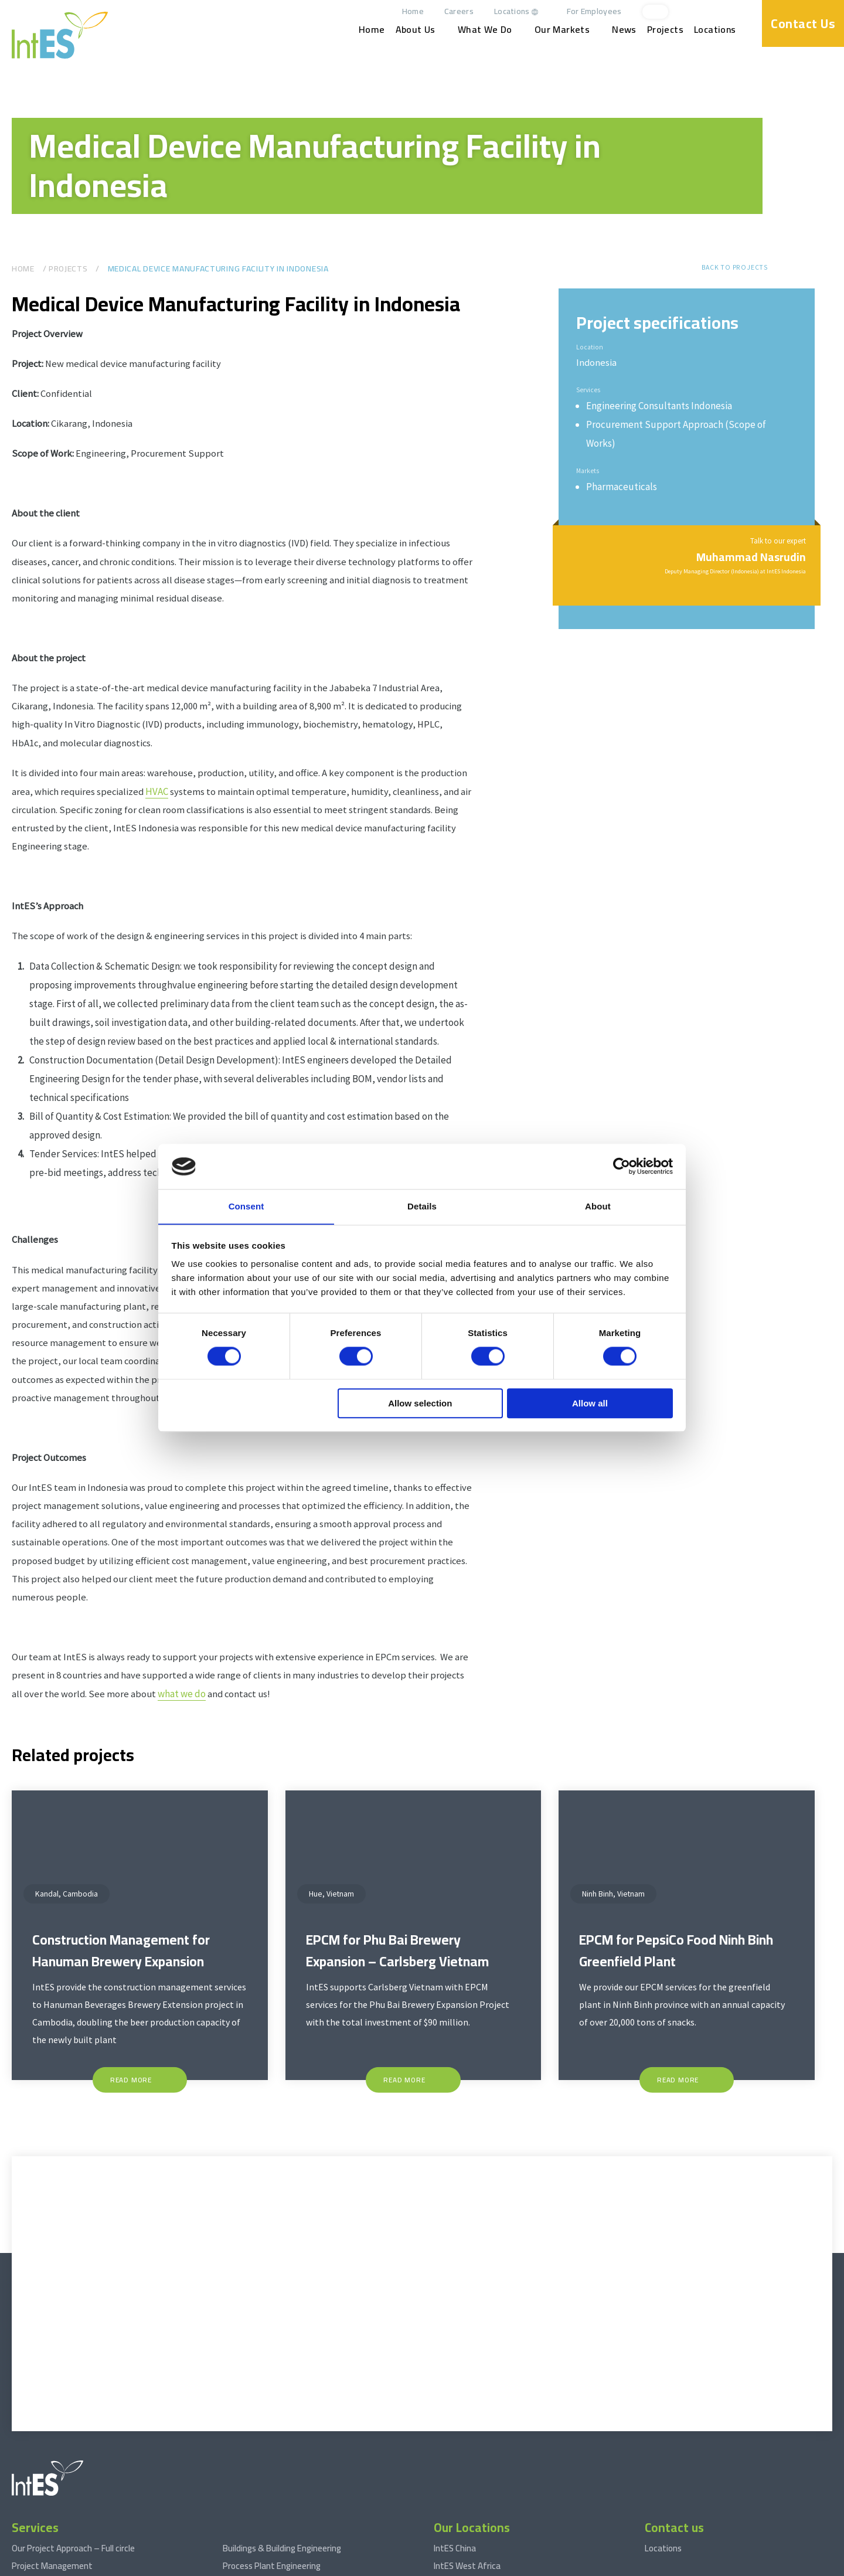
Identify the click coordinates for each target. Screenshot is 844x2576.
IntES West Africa (467, 2452)
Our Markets (563, 30)
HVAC (209, 804)
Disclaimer (189, 2565)
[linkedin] (725, 11)
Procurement (37, 2488)
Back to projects (734, 267)
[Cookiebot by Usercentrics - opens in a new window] (621, 1166)
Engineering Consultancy (58, 2505)
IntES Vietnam (461, 2488)
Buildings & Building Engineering (282, 2435)
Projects (667, 30)
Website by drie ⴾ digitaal (789, 2565)
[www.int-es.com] (60, 35)
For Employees (596, 11)
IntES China (455, 2435)
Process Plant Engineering (272, 2452)
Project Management (52, 2452)
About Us (417, 30)
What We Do (487, 30)
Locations (514, 11)
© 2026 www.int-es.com (49, 2565)
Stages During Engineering (272, 2470)
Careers (460, 11)
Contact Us (802, 23)
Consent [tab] (246, 1206)
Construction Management (63, 2470)
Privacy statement (279, 2565)
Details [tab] (422, 1206)
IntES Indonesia (462, 2505)
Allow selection (420, 1404)
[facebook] (744, 11)
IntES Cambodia (463, 2523)
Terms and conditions (130, 2565)
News (626, 30)
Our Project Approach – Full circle (73, 2435)
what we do (220, 1723)
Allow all (590, 1404)
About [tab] (598, 1206)
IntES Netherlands (468, 2470)
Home (415, 11)
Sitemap (228, 2565)
